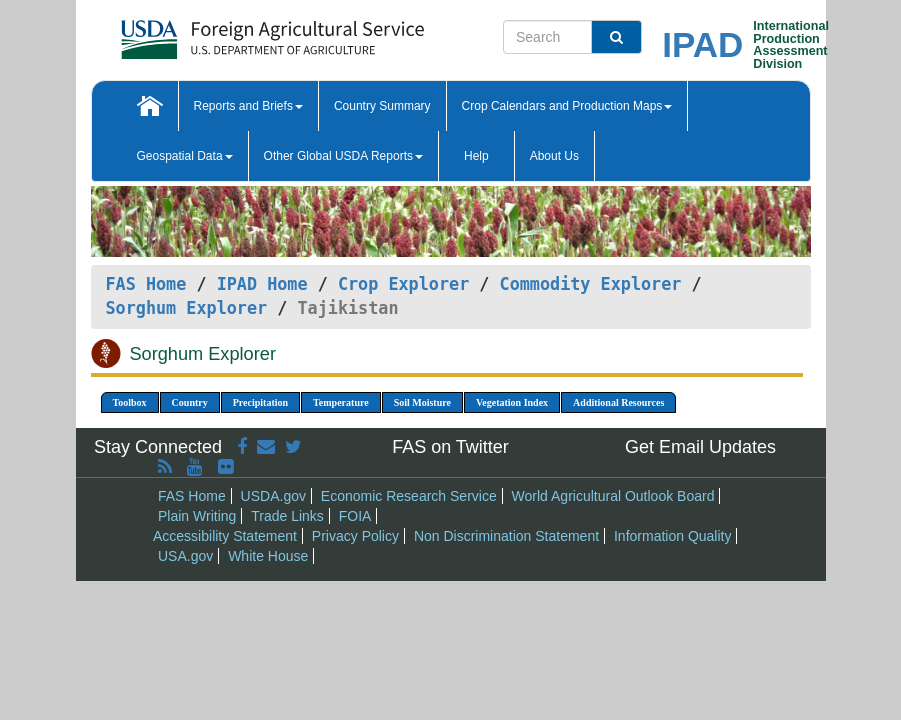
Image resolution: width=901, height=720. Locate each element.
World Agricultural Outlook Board (613, 496)
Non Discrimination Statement (506, 536)
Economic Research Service (409, 496)
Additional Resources (618, 402)
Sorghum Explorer (187, 308)
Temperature (341, 402)
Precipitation (260, 402)
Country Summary (382, 106)
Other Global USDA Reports (343, 156)
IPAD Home (262, 284)
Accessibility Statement (225, 536)
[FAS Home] (222, 32)
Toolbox (130, 402)
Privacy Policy (355, 536)
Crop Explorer (403, 284)
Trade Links (287, 516)
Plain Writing (197, 516)
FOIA (355, 516)
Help (476, 156)
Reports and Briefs (248, 106)
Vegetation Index (512, 402)
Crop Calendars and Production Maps (567, 106)
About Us (554, 156)
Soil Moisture (422, 402)
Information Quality (673, 536)
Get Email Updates (700, 447)
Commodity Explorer (591, 284)
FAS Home (146, 284)
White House (268, 556)
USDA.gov (273, 496)
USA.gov (185, 556)
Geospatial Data (185, 156)
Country (190, 402)
